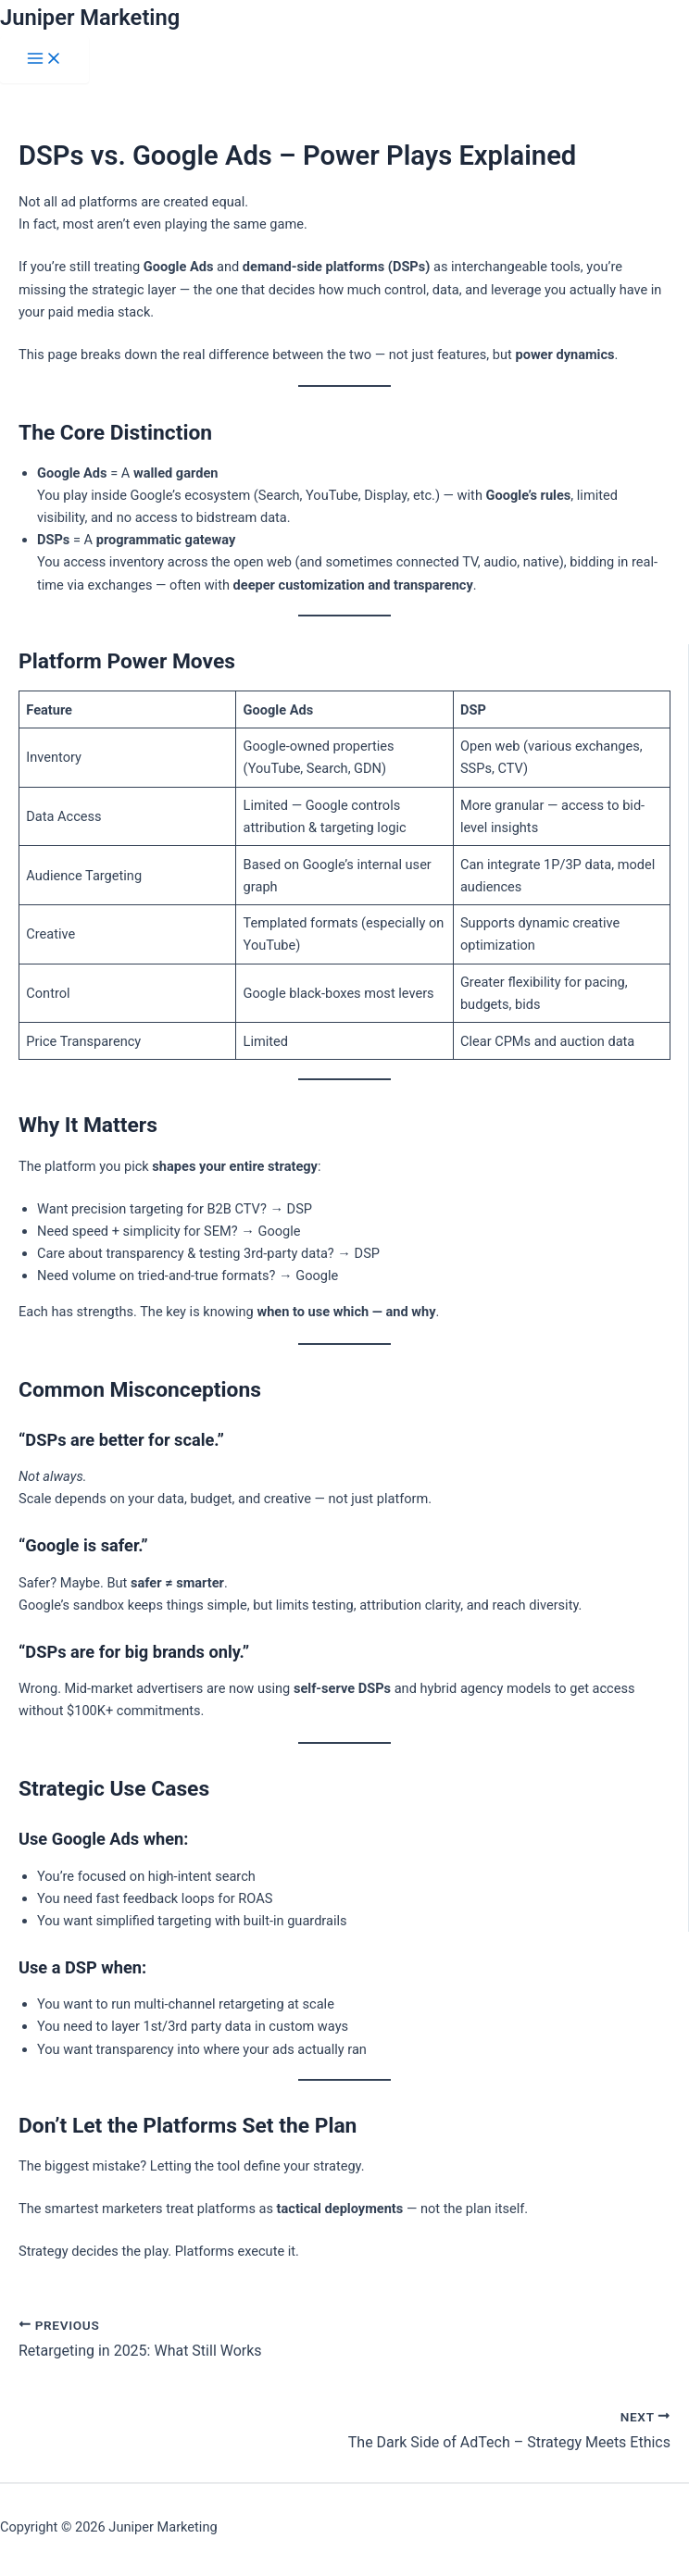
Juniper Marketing (90, 18)
